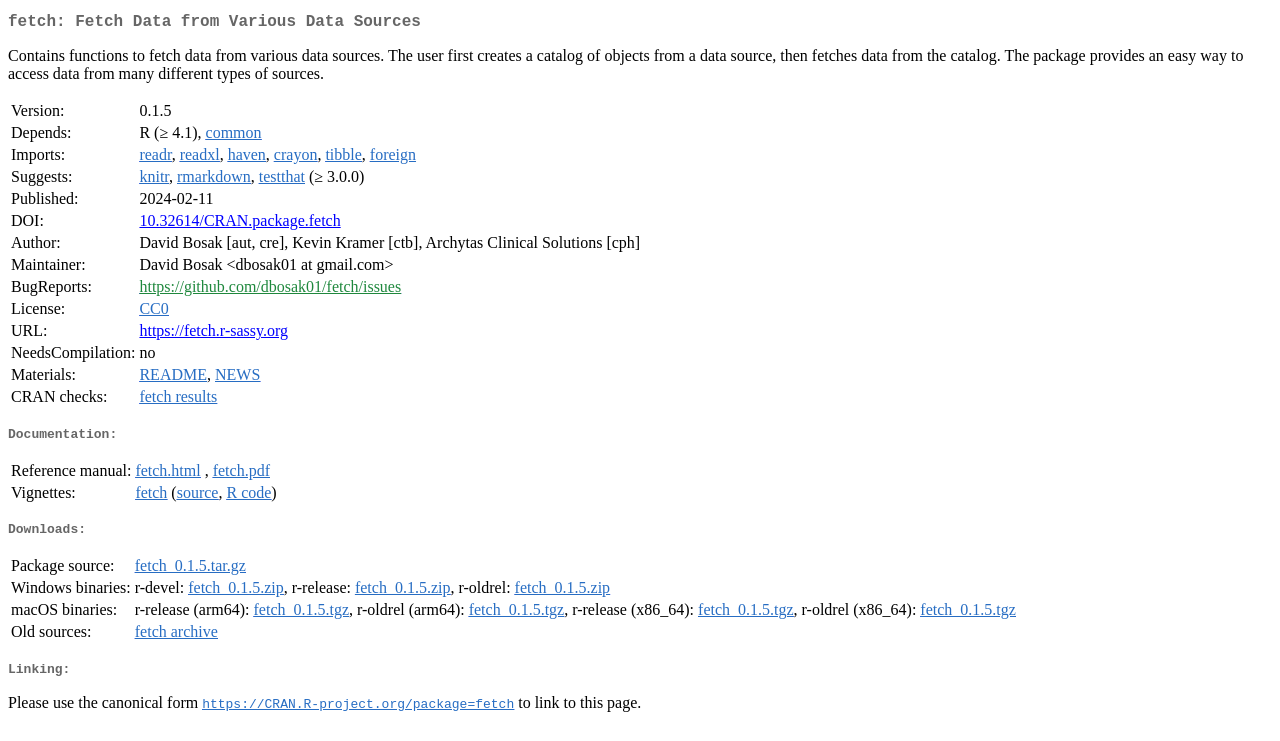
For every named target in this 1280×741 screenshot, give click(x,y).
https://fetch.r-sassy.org (213, 334)
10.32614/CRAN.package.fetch (239, 224)
